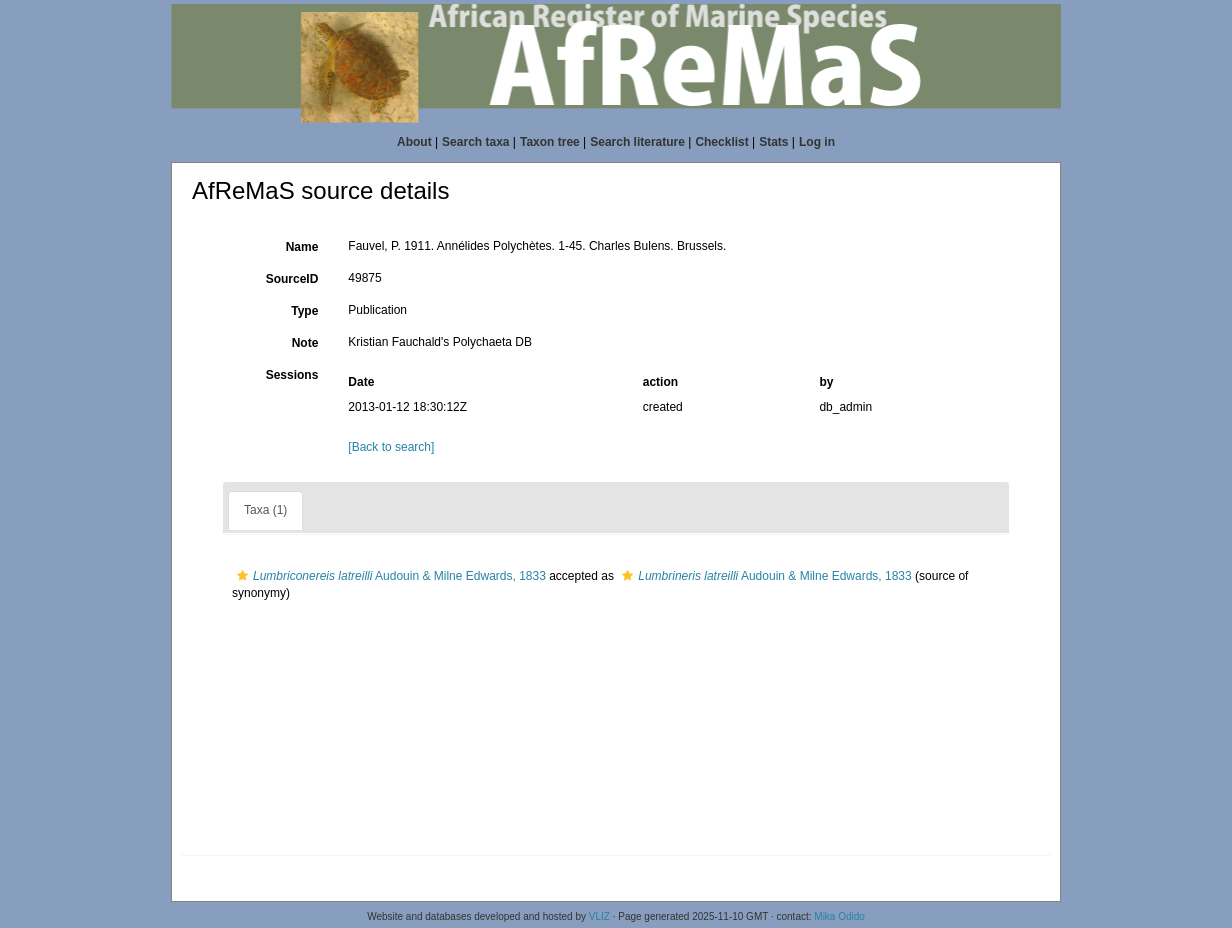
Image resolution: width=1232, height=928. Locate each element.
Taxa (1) (265, 510)
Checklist (721, 142)
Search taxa (475, 142)
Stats (773, 142)
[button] (242, 576)
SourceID (292, 279)
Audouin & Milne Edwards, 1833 (389, 576)
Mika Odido (839, 916)
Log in (817, 142)
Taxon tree (550, 142)
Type (304, 311)
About (414, 142)
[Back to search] (391, 447)
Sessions (292, 375)
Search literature (637, 142)
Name (302, 247)
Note (305, 343)
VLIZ (599, 916)
